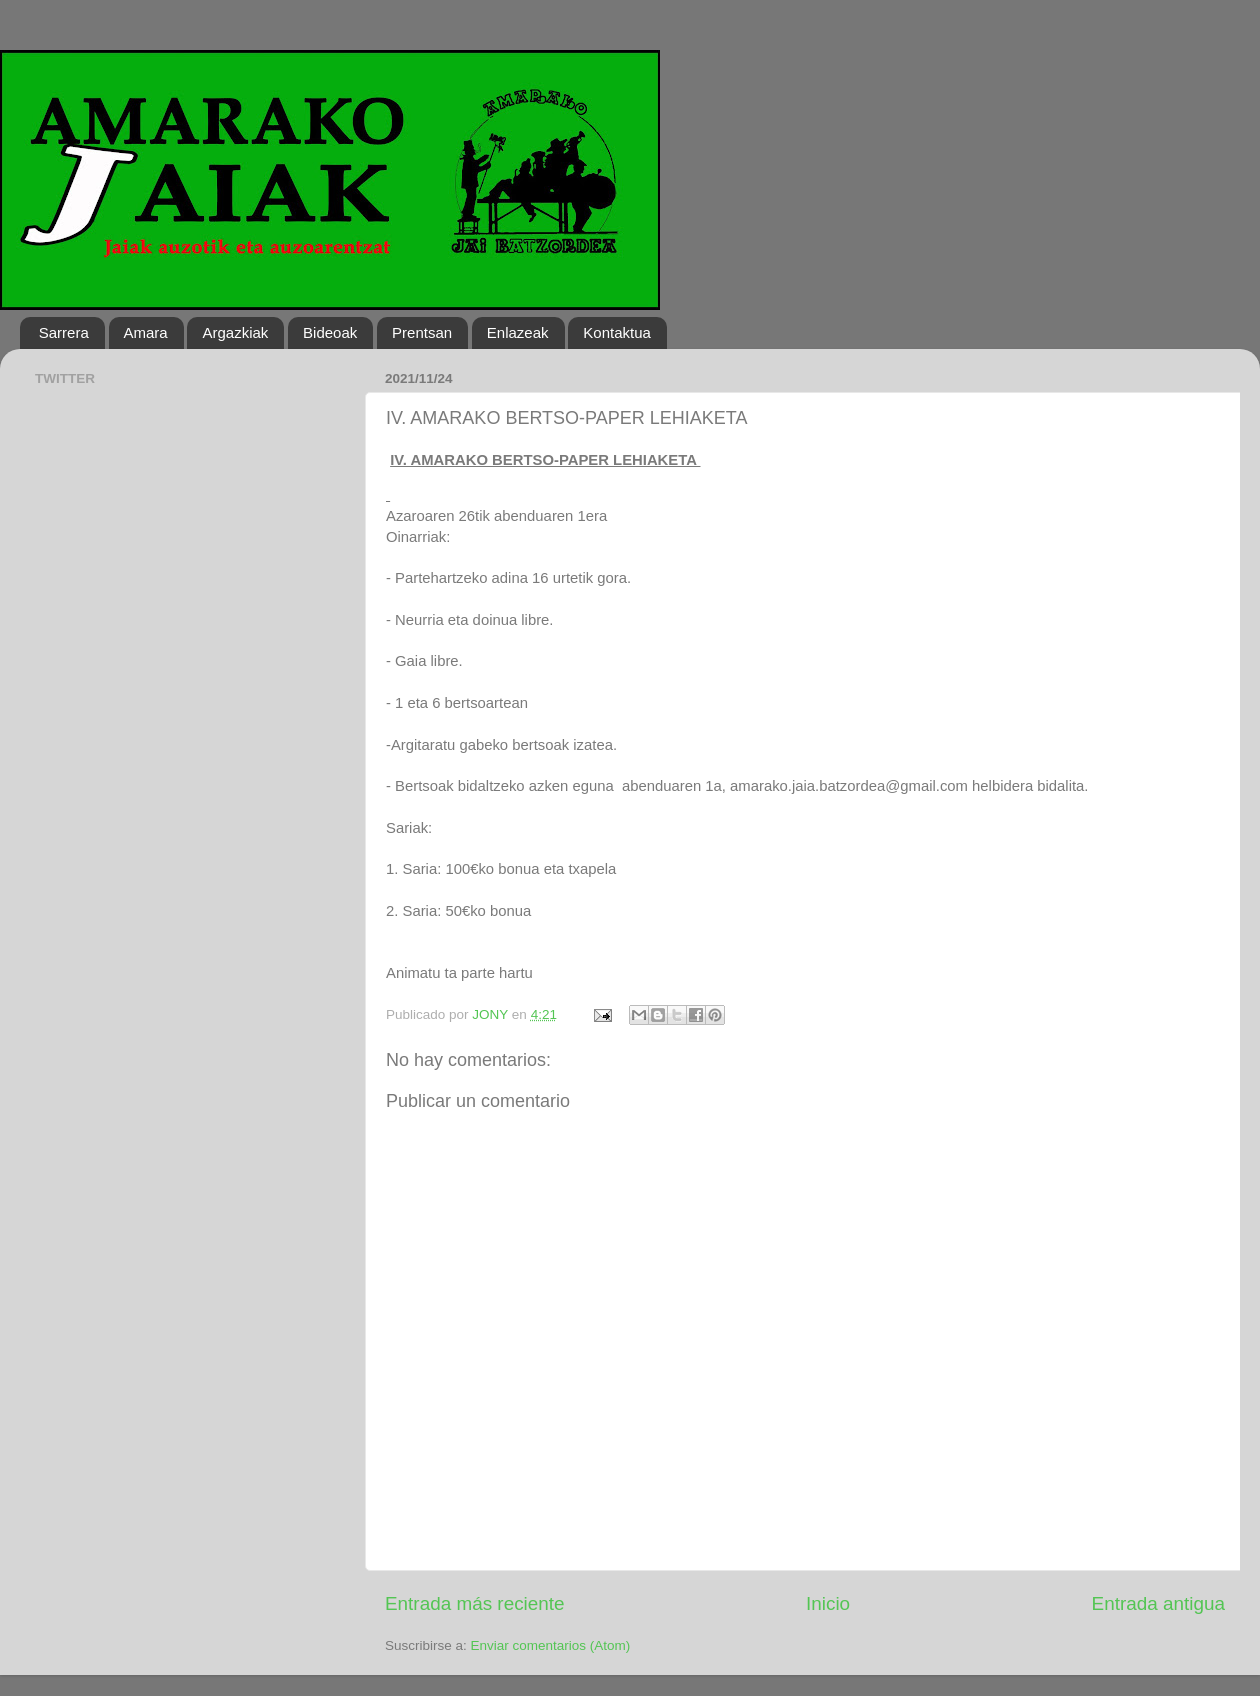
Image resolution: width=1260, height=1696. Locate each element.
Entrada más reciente (475, 1603)
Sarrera (64, 332)
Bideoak (330, 332)
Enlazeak (518, 332)
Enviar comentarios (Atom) (551, 1645)
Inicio (828, 1603)
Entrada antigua (1158, 1603)
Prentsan (422, 332)
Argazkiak (235, 332)
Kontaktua (617, 332)
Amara (146, 332)
